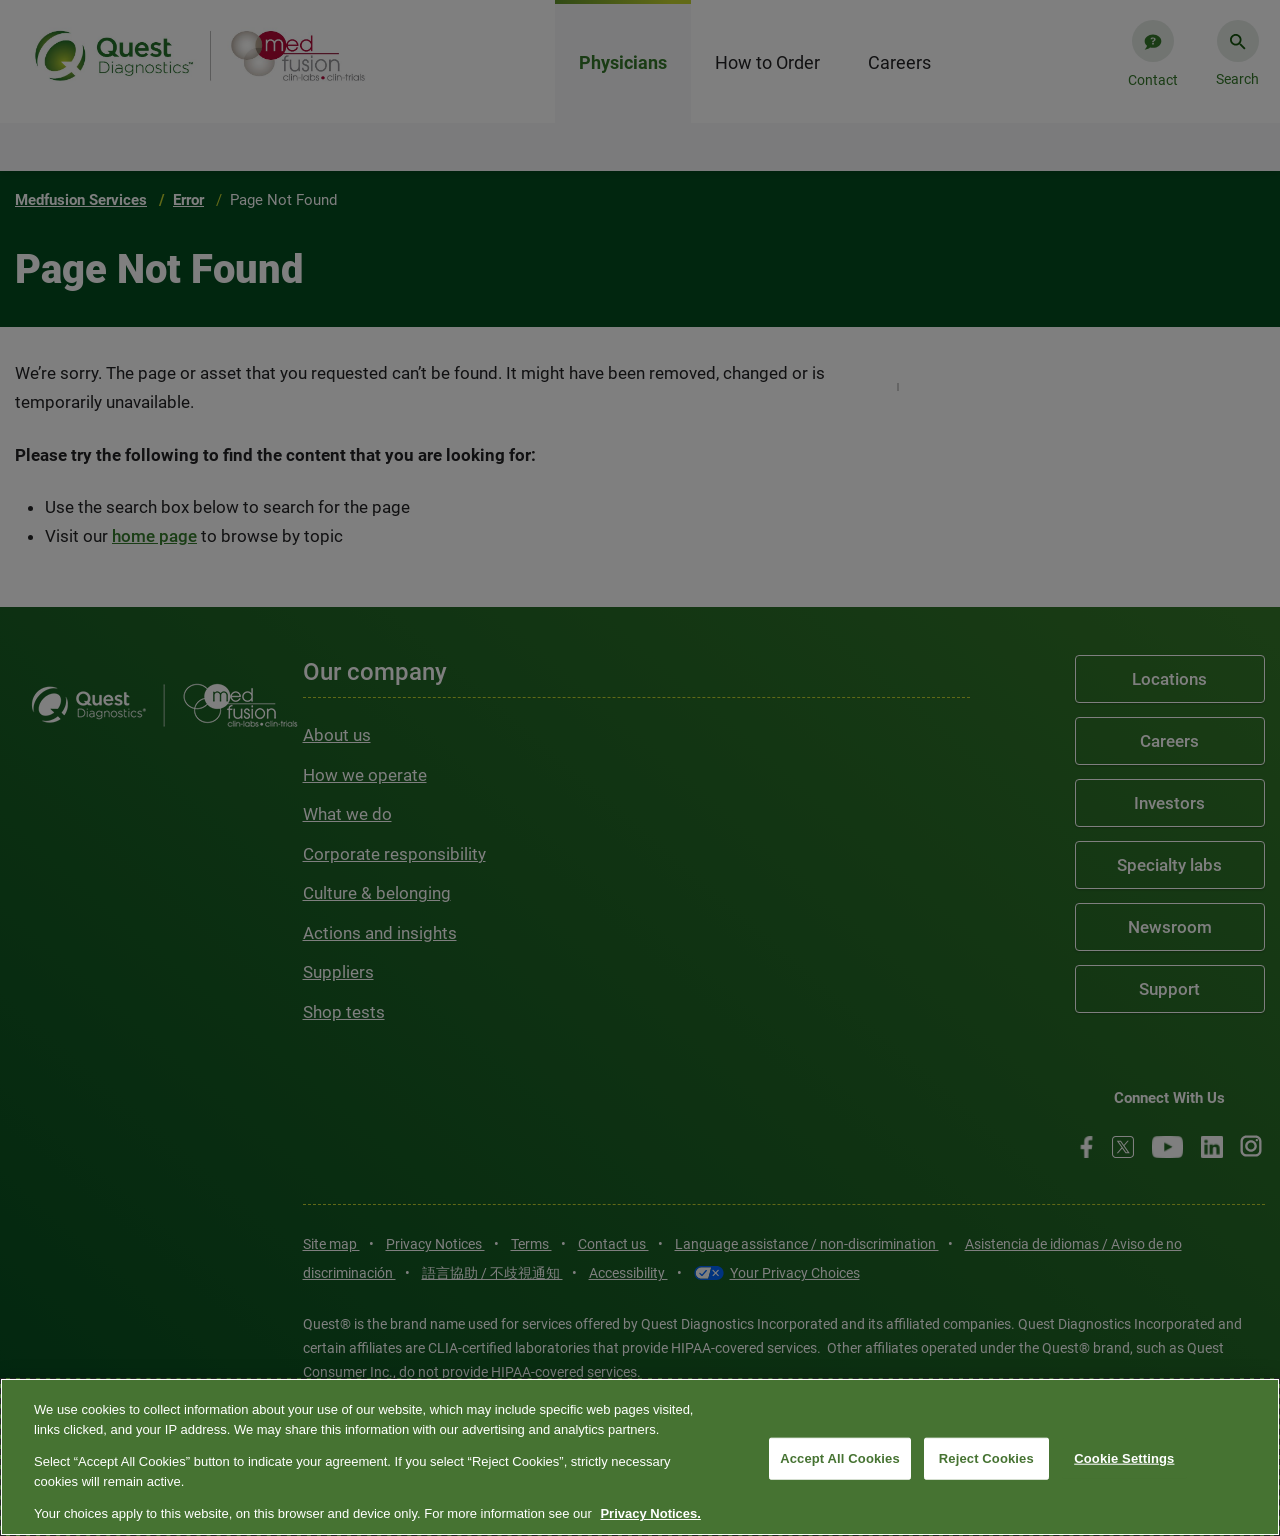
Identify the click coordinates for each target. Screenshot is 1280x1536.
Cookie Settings (1124, 1458)
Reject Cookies (986, 1458)
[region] (640, 1457)
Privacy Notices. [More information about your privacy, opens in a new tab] (650, 1513)
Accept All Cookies (840, 1458)
